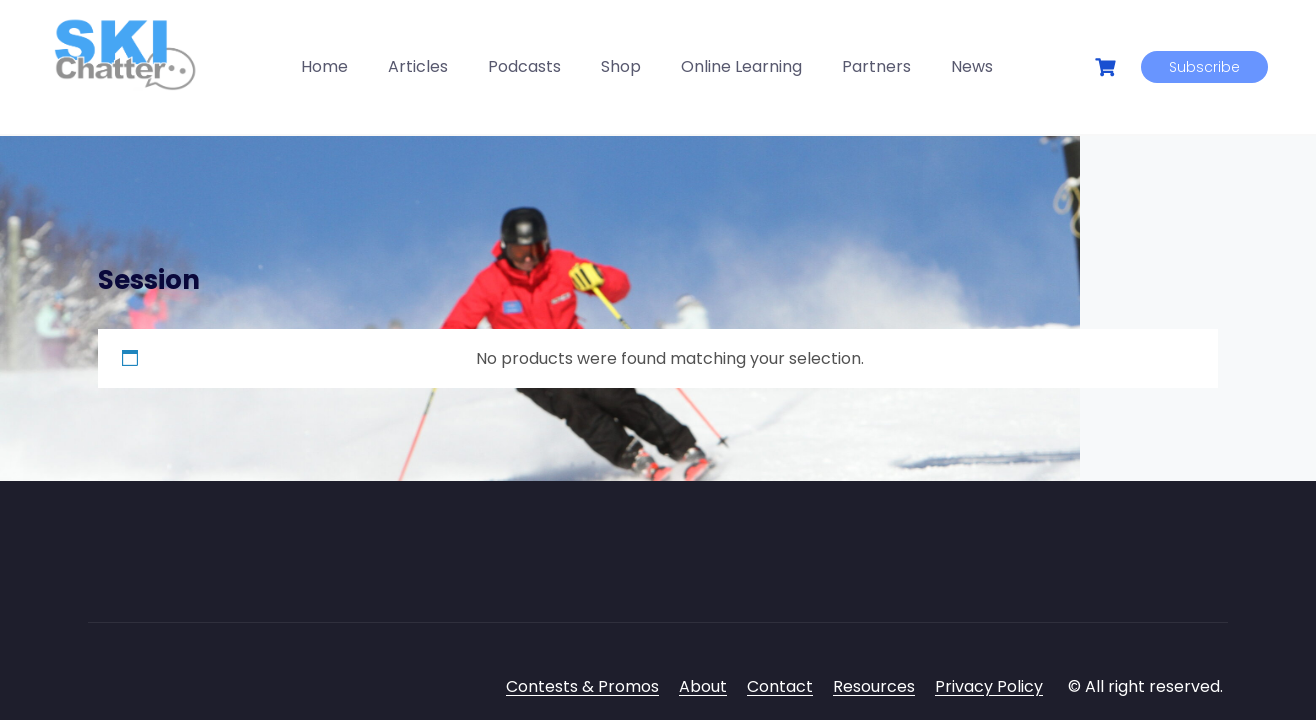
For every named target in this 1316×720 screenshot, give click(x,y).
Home (324, 66)
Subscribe (1204, 67)
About (703, 686)
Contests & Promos (582, 686)
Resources (874, 686)
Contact (780, 686)
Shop (621, 66)
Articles (418, 66)
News (972, 66)
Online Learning (741, 66)
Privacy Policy (989, 686)
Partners (876, 66)
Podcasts (524, 66)
